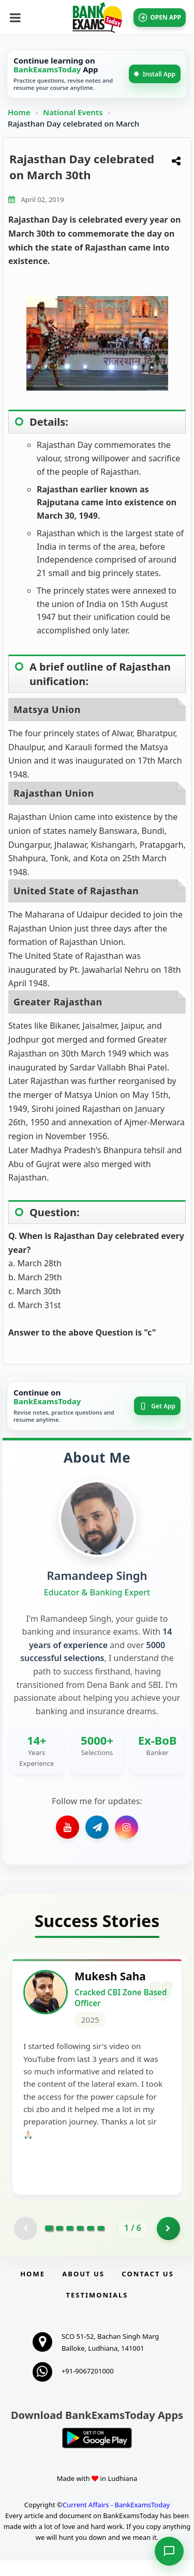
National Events (74, 112)
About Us (83, 2289)
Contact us (147, 2289)
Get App (157, 1406)
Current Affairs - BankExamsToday (116, 2520)
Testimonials (97, 2310)
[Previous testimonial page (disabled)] (25, 2244)
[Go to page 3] (69, 2243)
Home (19, 112)
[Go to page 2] (59, 2243)
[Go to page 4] (80, 2243)
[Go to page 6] (101, 2243)
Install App (154, 74)
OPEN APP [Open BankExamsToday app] (159, 17)
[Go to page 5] (90, 2243)
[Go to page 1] (49, 2244)
